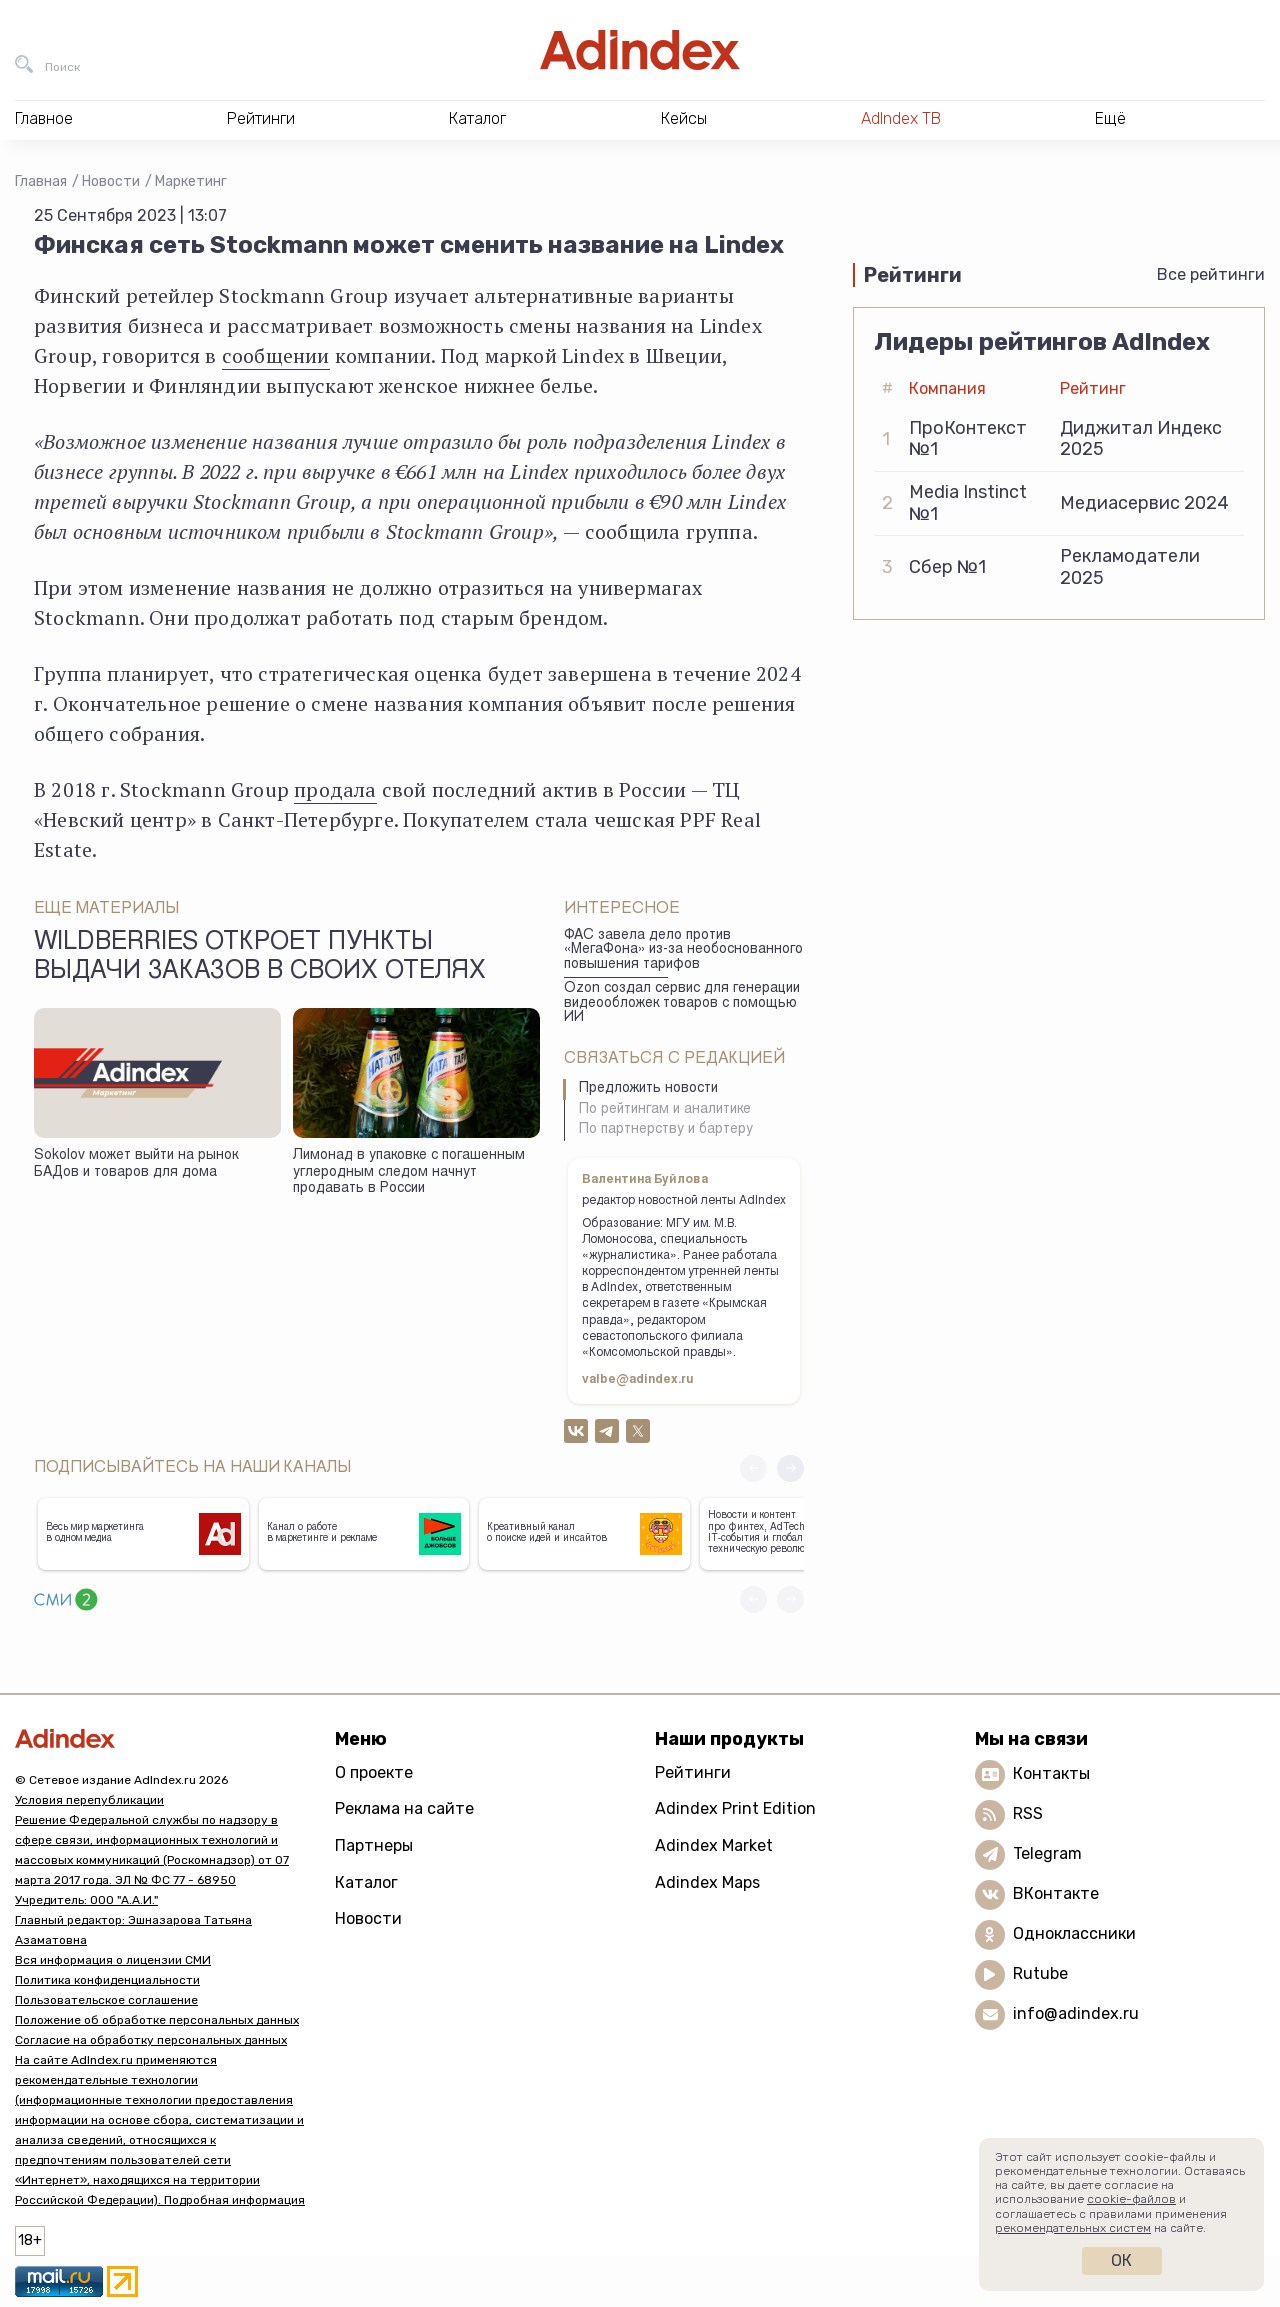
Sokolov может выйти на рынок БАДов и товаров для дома (136, 1164)
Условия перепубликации (89, 1800)
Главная (41, 181)
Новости (111, 181)
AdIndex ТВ (901, 118)
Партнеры (374, 1845)
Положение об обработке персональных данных (157, 2020)
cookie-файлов (1131, 2199)
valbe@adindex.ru (638, 1380)
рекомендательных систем (1073, 2228)
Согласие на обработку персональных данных (151, 2040)
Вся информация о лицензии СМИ (113, 1960)
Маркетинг (191, 181)
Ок (1121, 2260)
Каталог (366, 1882)
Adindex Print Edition (735, 1808)
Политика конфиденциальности (107, 1980)
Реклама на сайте (404, 1808)
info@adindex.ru (1076, 2013)
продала (335, 789)
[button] (790, 1468)
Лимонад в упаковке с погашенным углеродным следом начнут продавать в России (409, 1172)
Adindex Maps (707, 1882)
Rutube (1040, 1973)
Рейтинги (693, 1772)
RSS (1028, 1813)
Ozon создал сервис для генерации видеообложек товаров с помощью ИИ (682, 1003)
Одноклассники (1074, 1933)
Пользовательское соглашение (106, 2000)
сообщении (276, 355)
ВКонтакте (1056, 1893)
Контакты (1051, 1773)
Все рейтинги (1211, 274)
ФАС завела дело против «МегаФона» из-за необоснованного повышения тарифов (683, 950)
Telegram (1047, 1853)
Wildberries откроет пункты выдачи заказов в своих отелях (260, 958)
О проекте (374, 1772)
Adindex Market (714, 1845)
